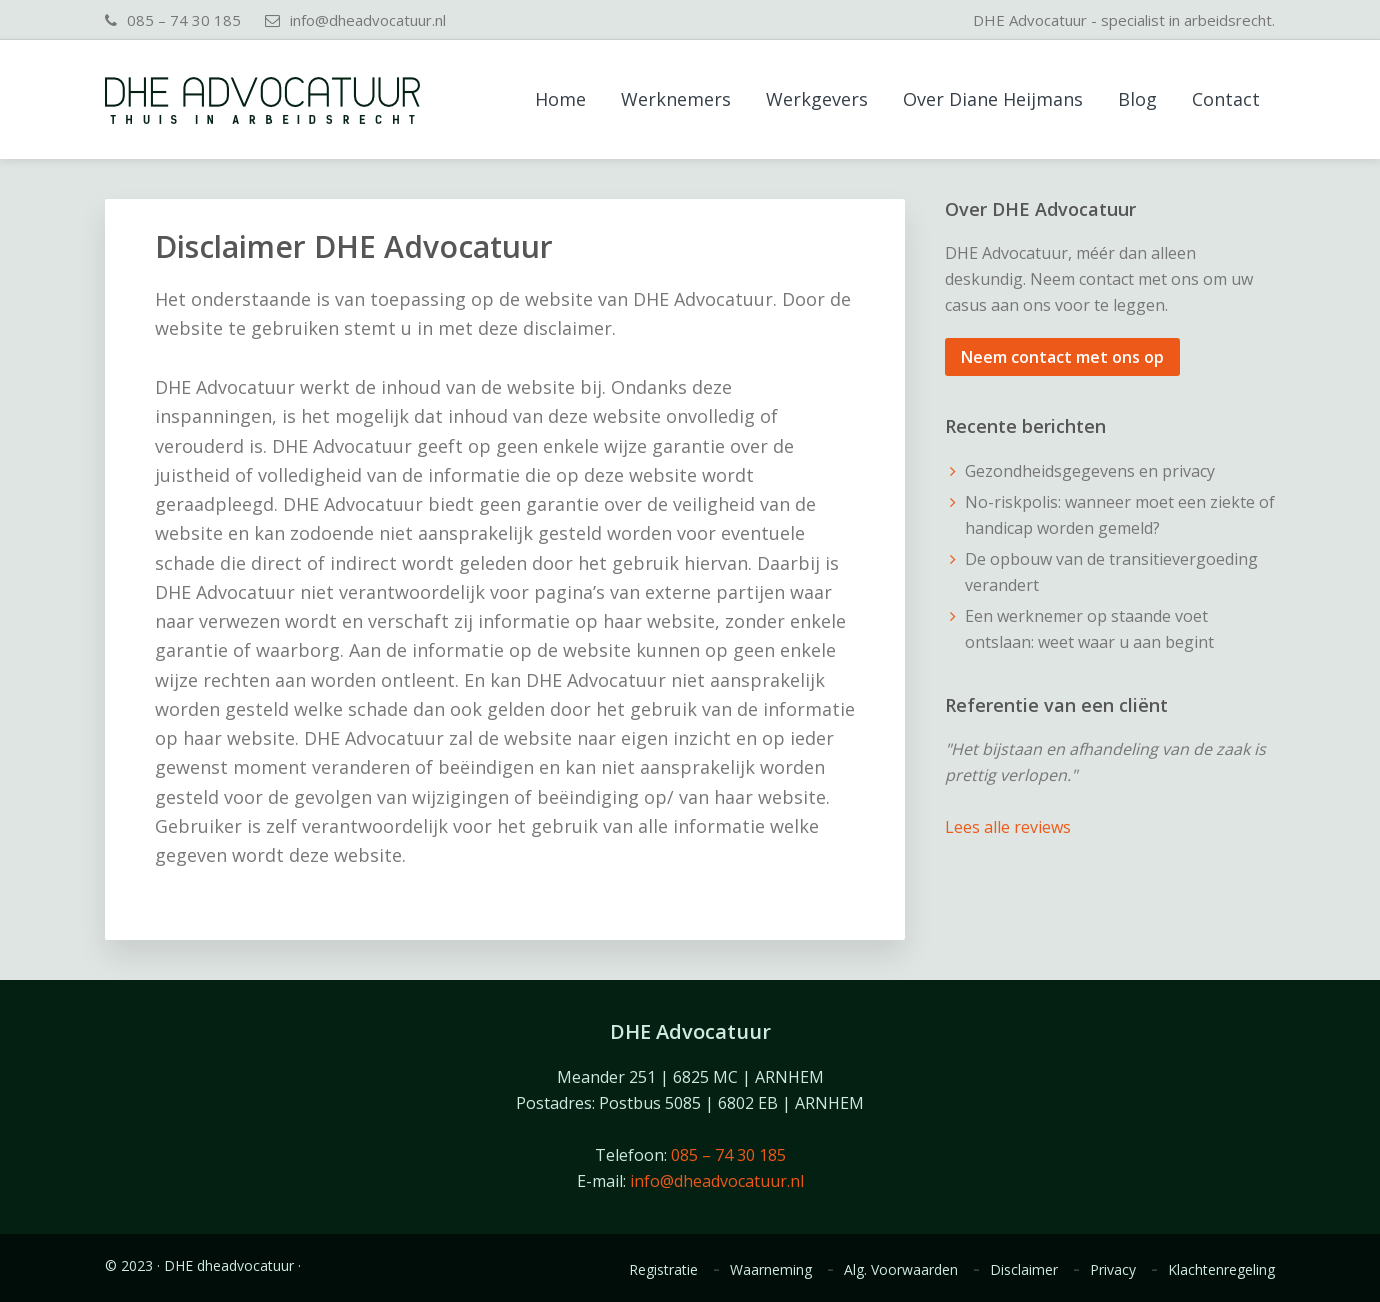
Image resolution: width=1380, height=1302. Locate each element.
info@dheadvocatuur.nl (368, 20)
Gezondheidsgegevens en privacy (1090, 471)
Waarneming (771, 1270)
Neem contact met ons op (1062, 357)
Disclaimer (1024, 1270)
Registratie (663, 1270)
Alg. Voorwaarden (901, 1270)
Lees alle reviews (1008, 827)
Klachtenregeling (1221, 1270)
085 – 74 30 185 (184, 20)
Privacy (1113, 1270)
